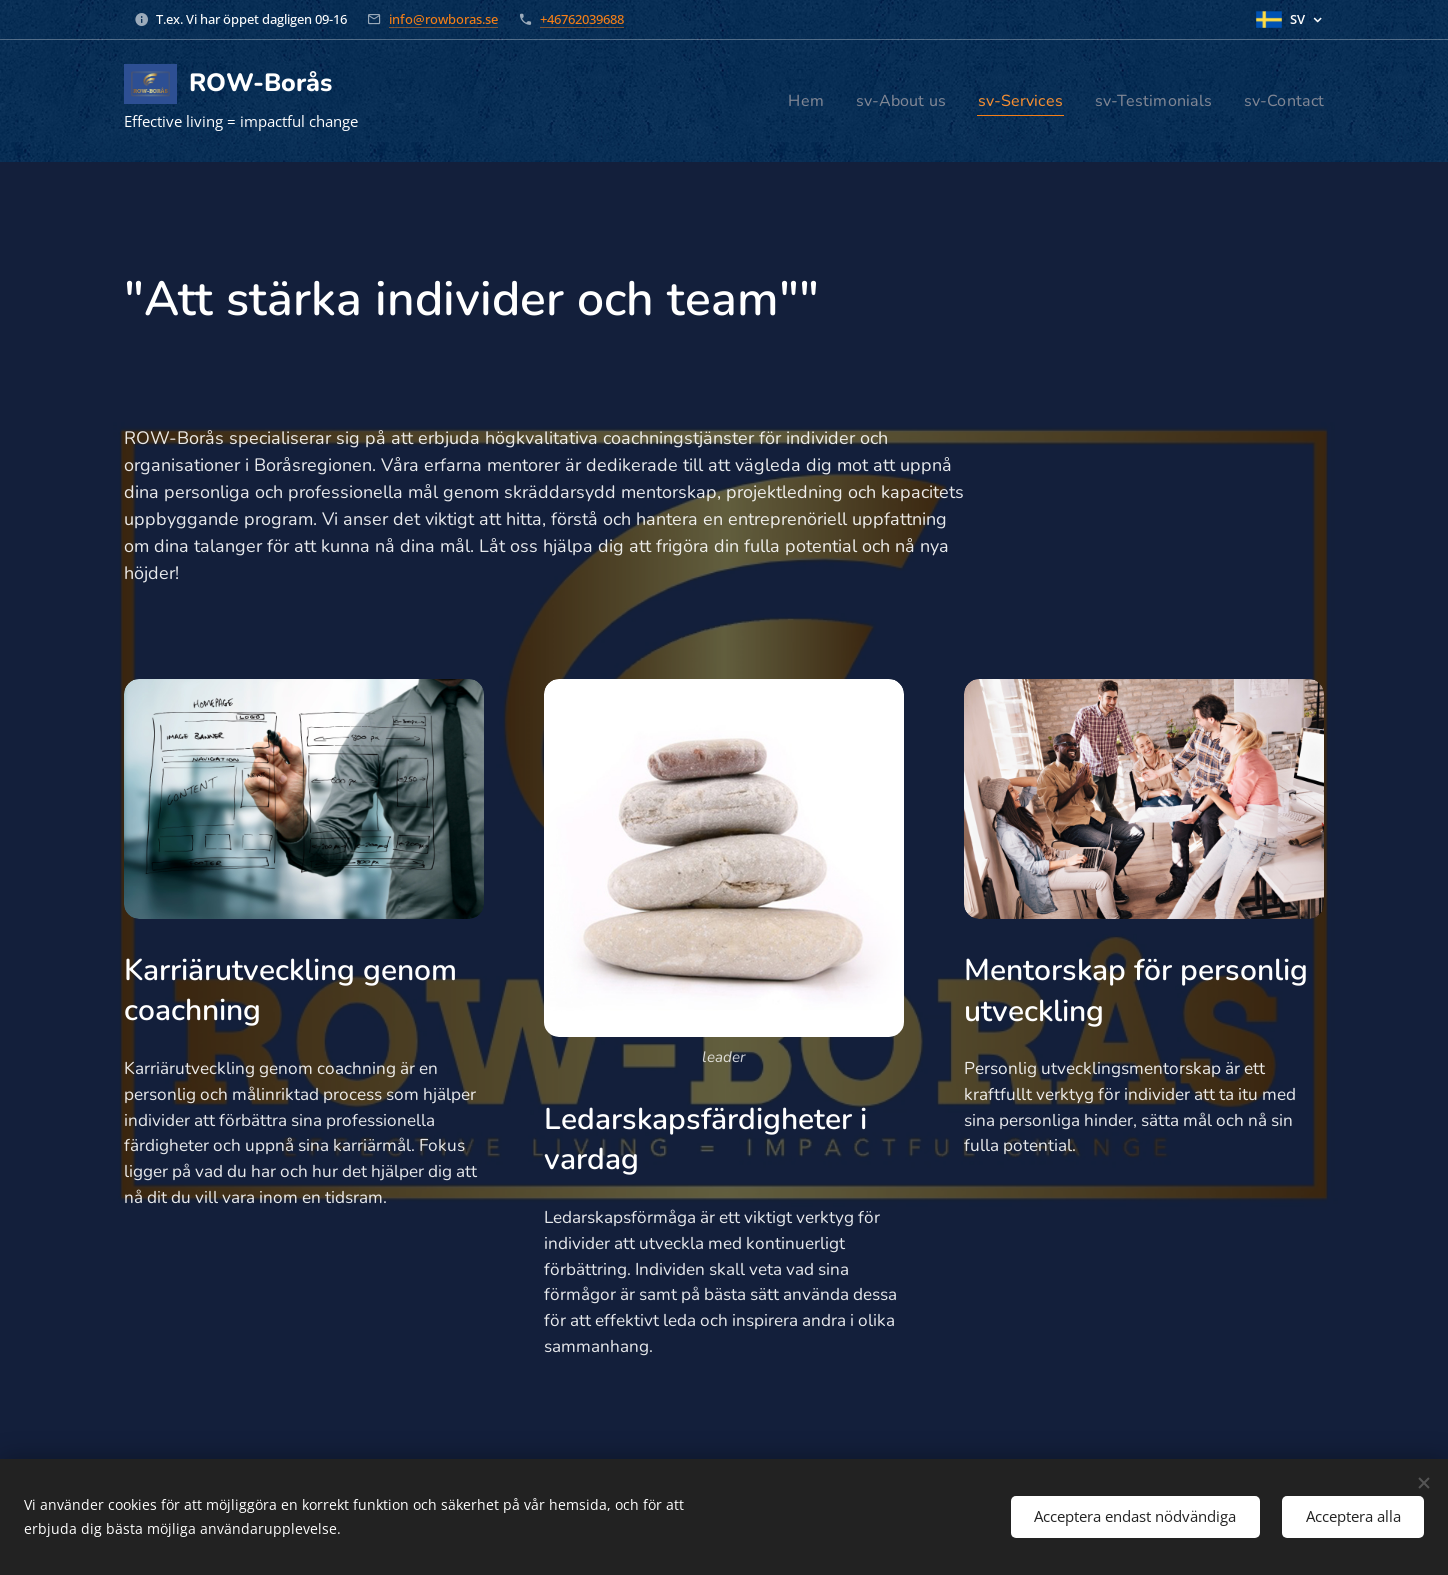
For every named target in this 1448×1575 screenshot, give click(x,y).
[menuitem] (777, 101)
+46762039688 (582, 19)
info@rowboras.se (443, 19)
